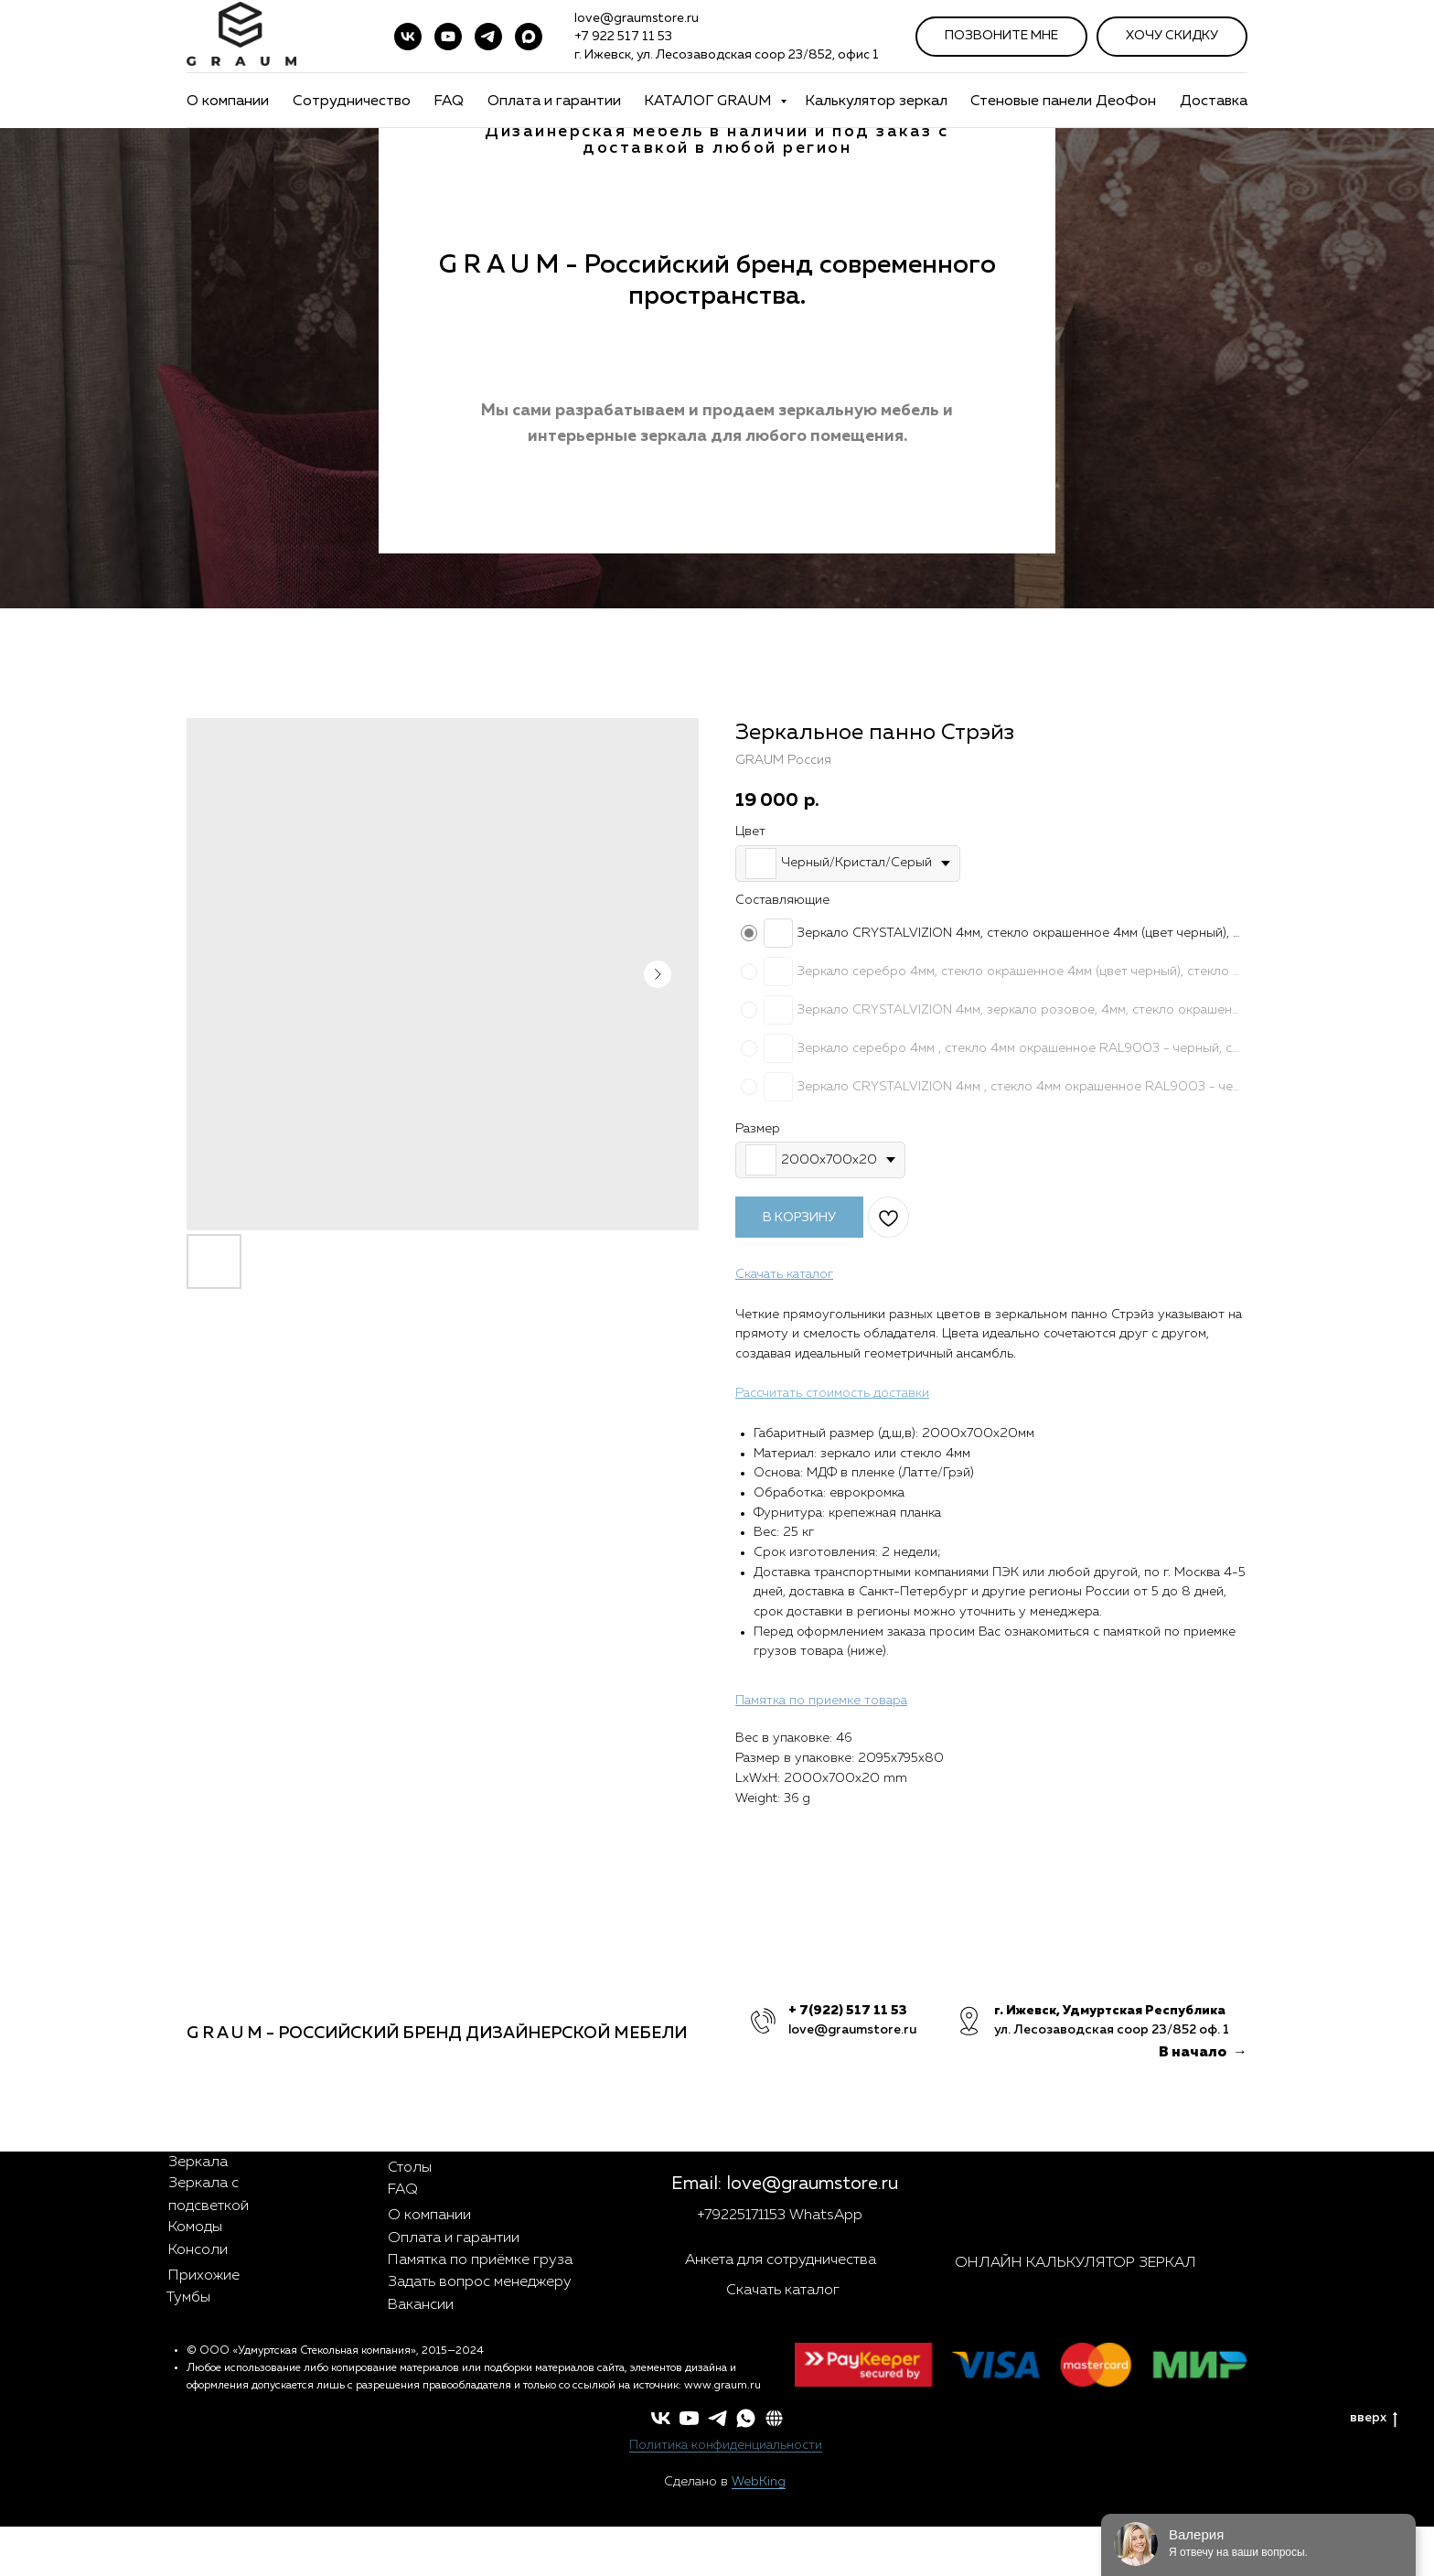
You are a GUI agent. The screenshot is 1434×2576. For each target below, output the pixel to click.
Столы (410, 2168)
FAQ (448, 101)
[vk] (408, 36)
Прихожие (204, 2276)
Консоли (198, 2250)
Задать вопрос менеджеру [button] (480, 2282)
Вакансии (421, 2305)
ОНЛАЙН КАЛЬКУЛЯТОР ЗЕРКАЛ (1075, 2263)
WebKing (759, 2481)
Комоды (195, 2227)
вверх (1373, 2419)
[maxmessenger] (528, 36)
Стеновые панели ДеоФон (1063, 101)
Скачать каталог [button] (783, 2290)
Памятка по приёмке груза (480, 2260)
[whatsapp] (745, 2418)
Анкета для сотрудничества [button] (780, 2260)
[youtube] (448, 36)
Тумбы (188, 2298)
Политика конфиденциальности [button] (725, 2445)
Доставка (1213, 101)
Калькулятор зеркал (876, 101)
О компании (228, 101)
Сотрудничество (352, 101)
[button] (774, 2418)
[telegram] (488, 36)
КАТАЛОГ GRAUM (710, 101)
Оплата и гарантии (554, 101)
